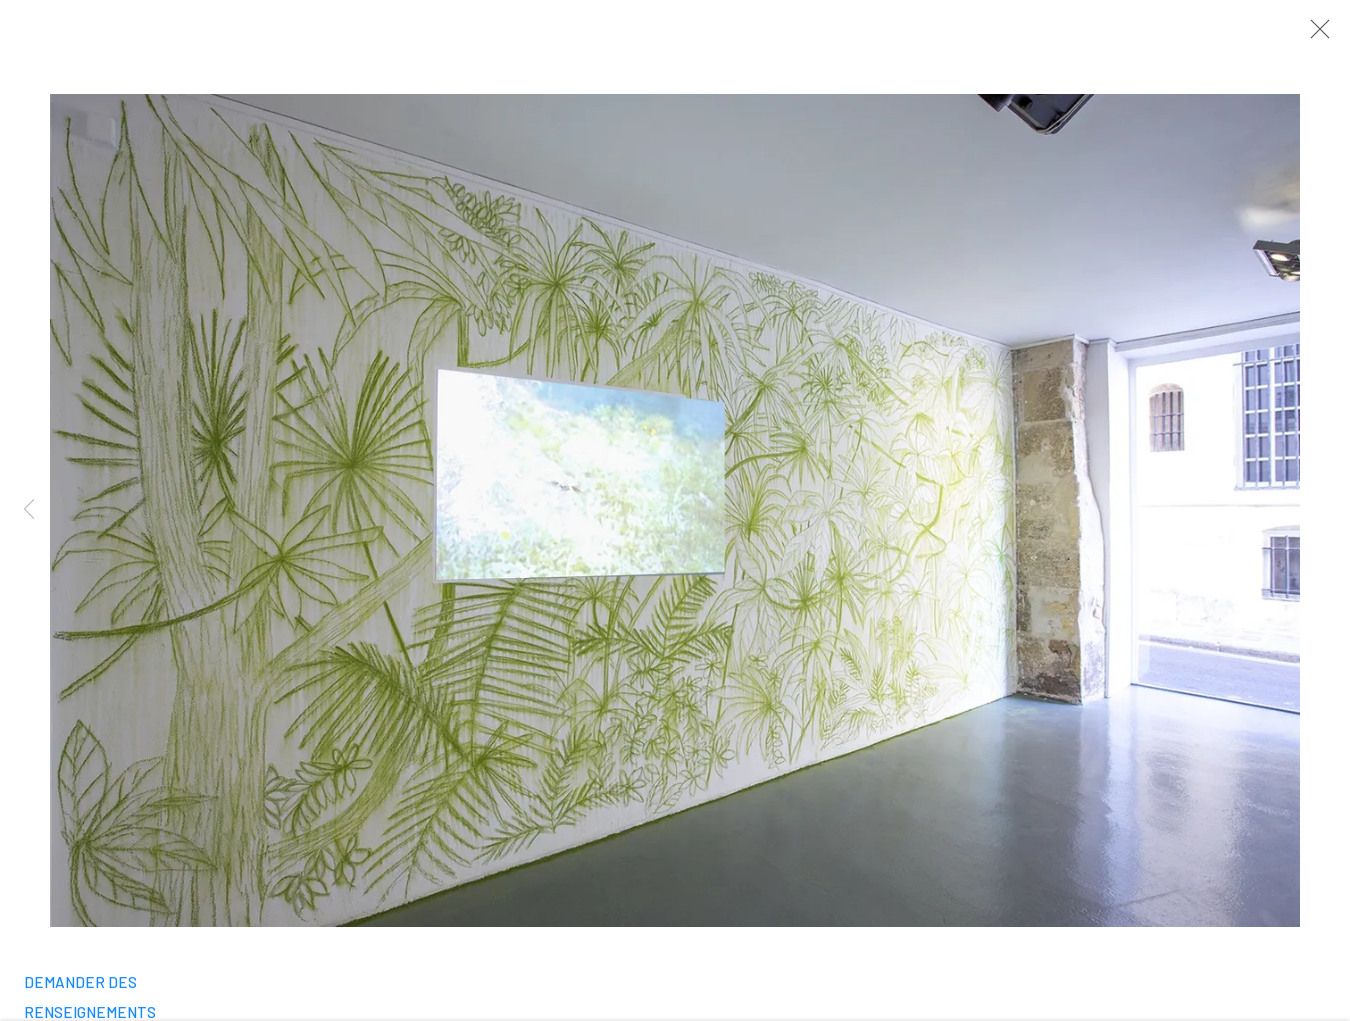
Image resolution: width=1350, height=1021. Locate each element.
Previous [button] (29, 510)
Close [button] (1317, 35)
